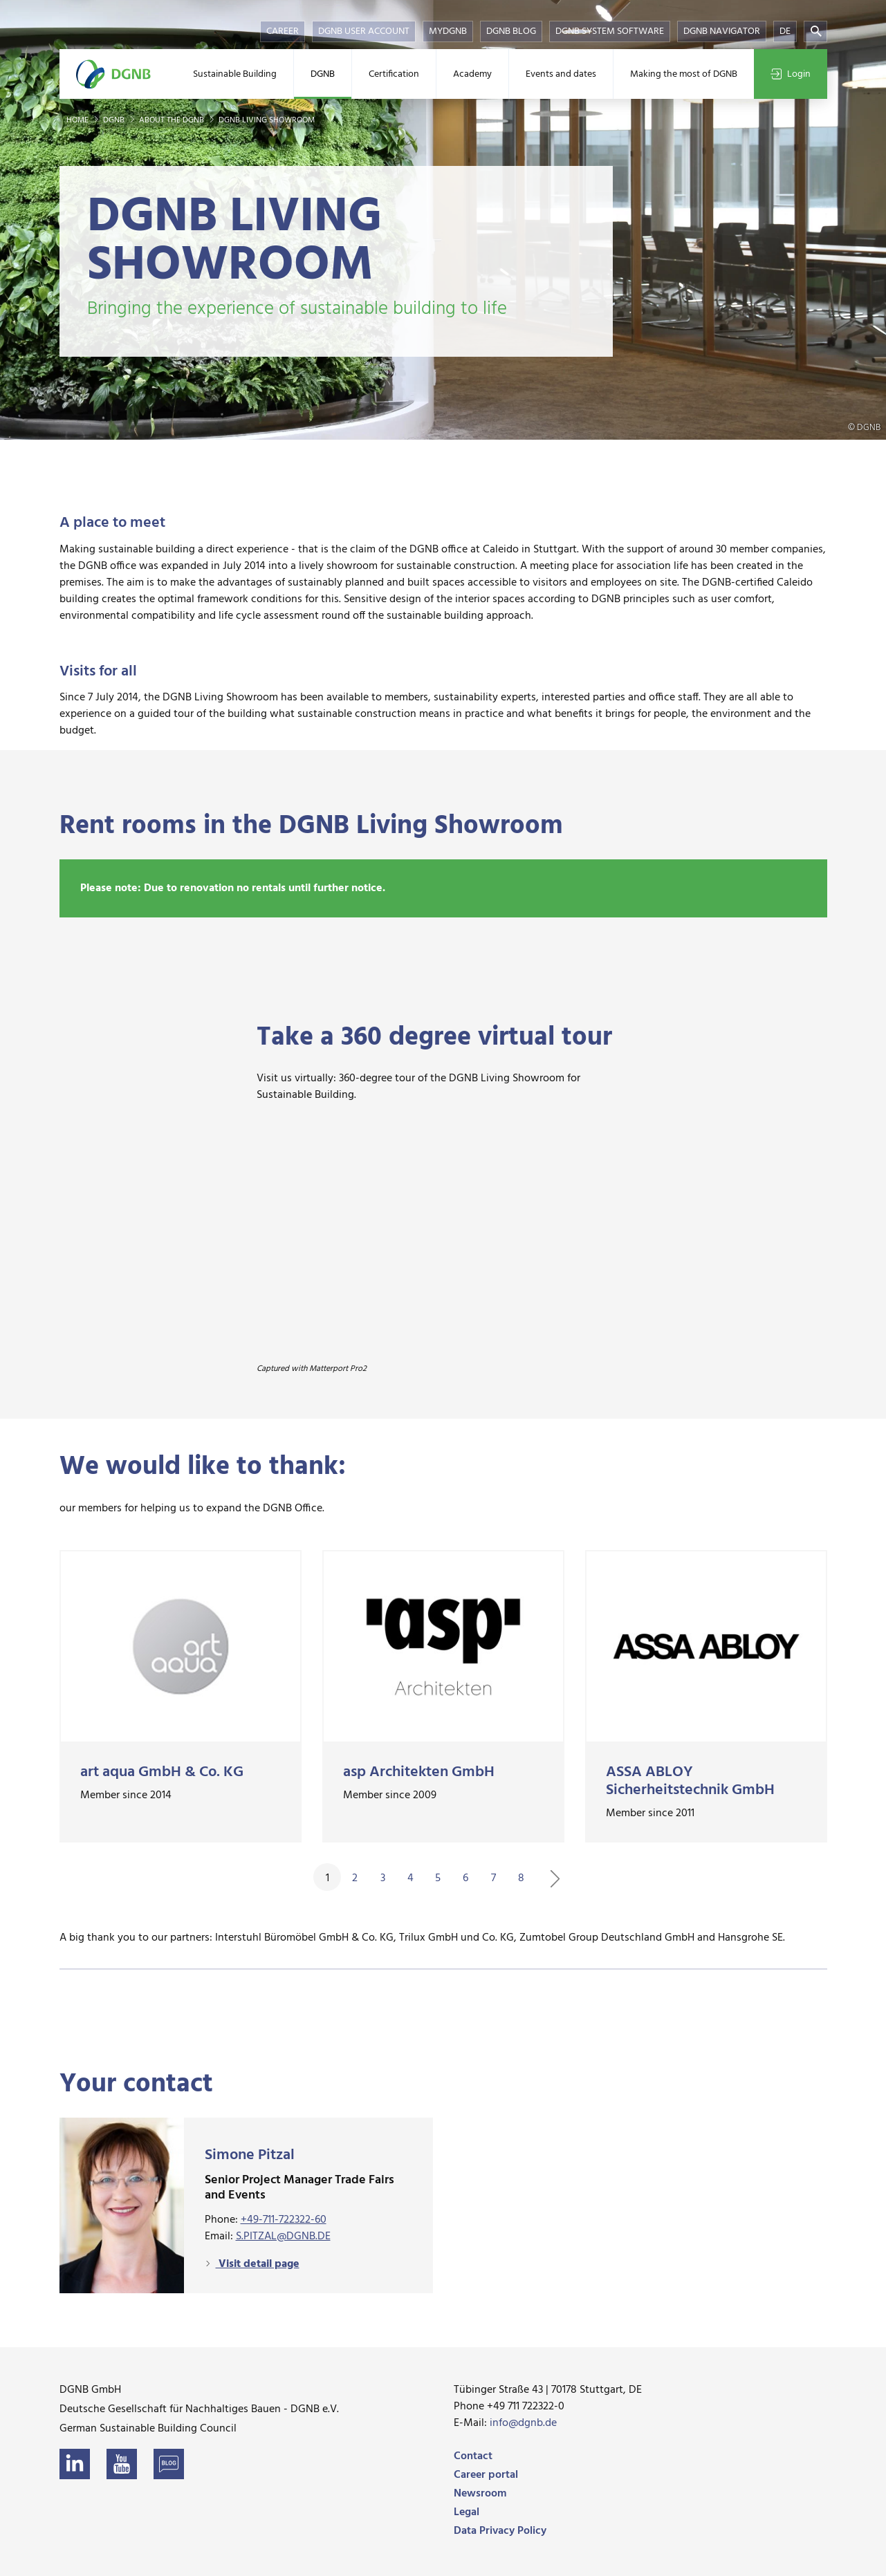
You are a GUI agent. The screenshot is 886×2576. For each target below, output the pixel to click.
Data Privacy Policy (500, 2531)
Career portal (486, 2475)
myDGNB (448, 31)
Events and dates (561, 74)
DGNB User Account (363, 31)
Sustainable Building (235, 74)
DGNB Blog (511, 31)
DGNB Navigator (721, 31)
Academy (472, 74)
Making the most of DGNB (683, 74)
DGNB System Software (609, 31)
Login (790, 74)
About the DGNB (172, 120)
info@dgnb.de (523, 2423)
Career (282, 31)
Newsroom (480, 2494)
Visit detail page (257, 2264)
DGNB (323, 74)
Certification (394, 74)
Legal (466, 2512)
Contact (473, 2456)
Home (78, 120)
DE (785, 31)
